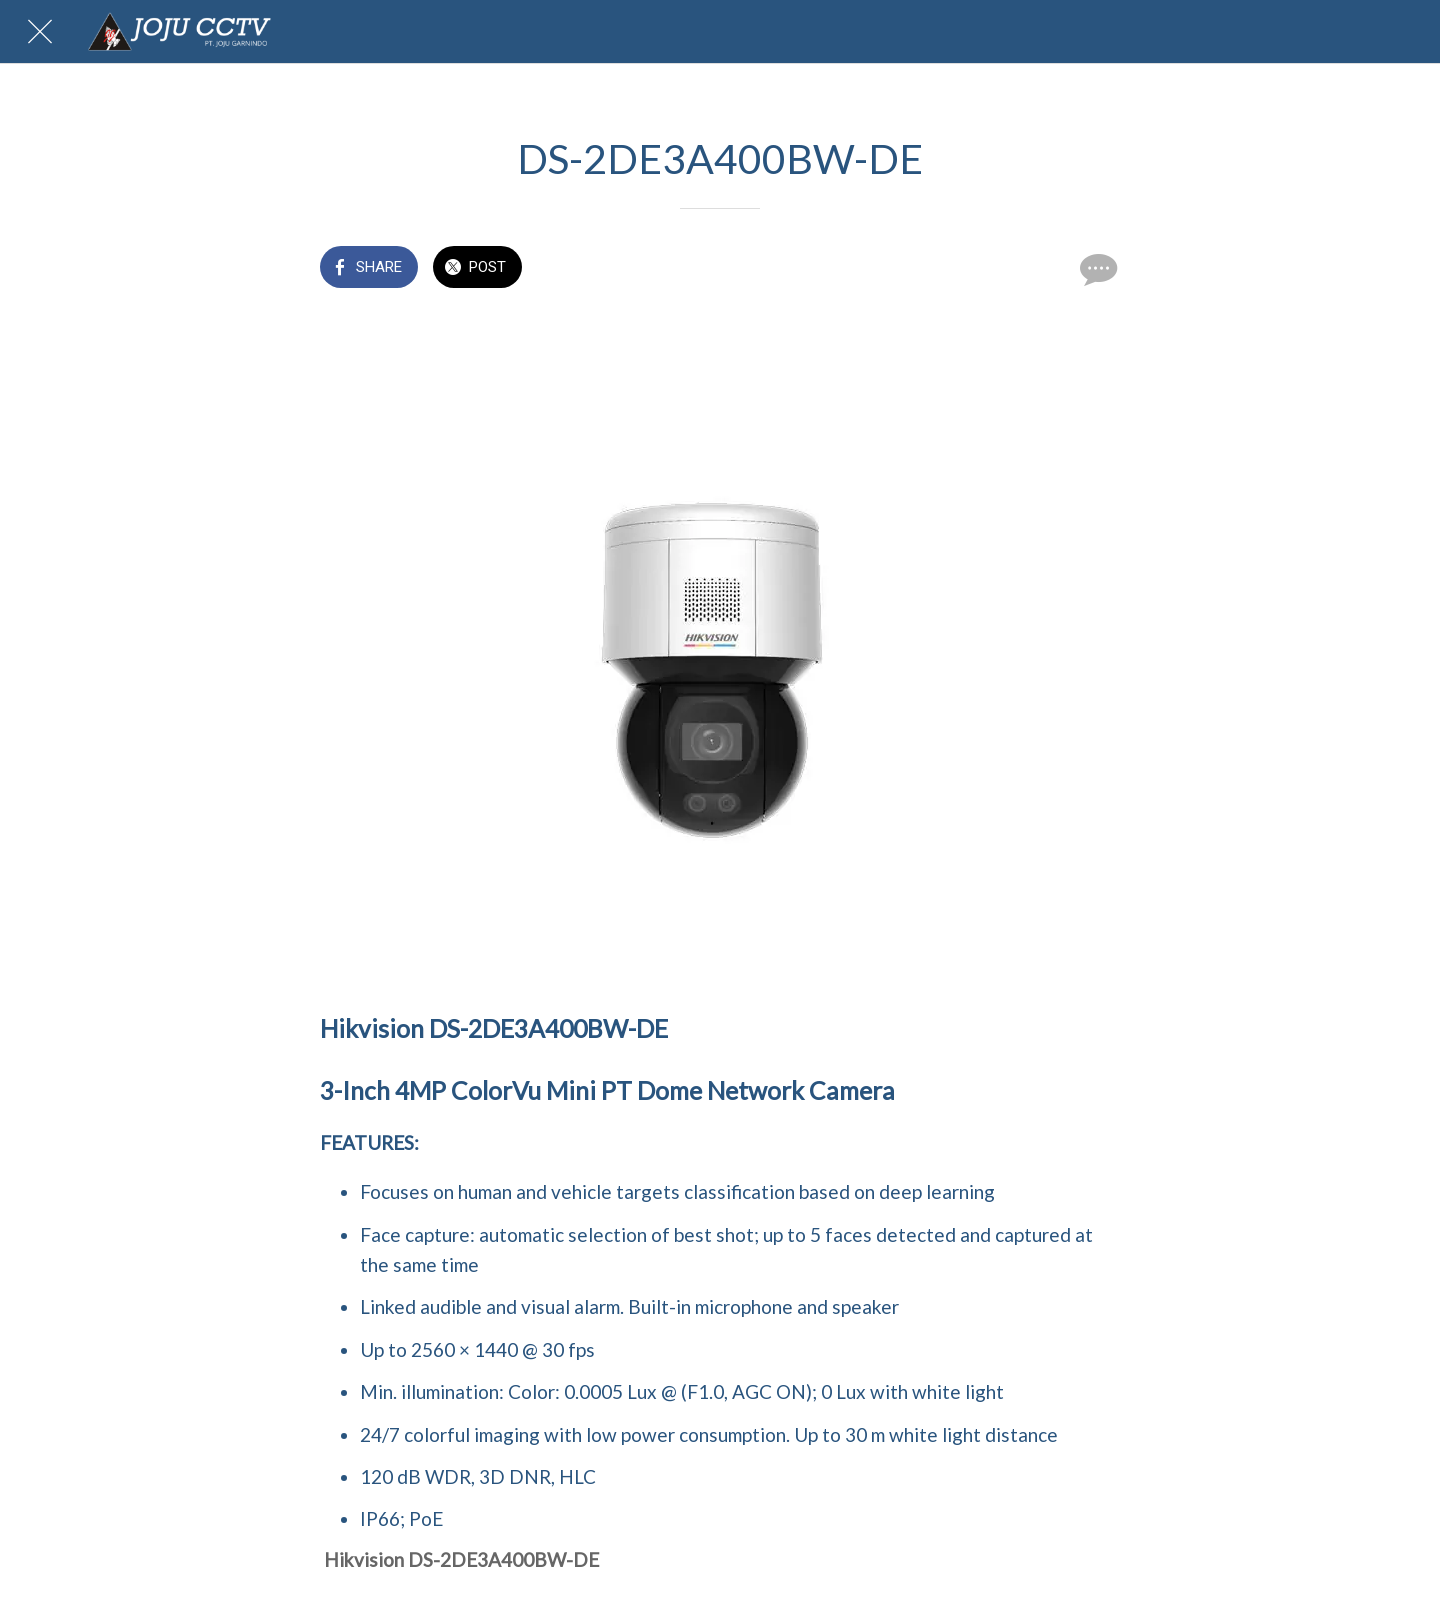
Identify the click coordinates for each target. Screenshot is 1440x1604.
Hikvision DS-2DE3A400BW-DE (461, 1559)
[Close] (40, 32)
